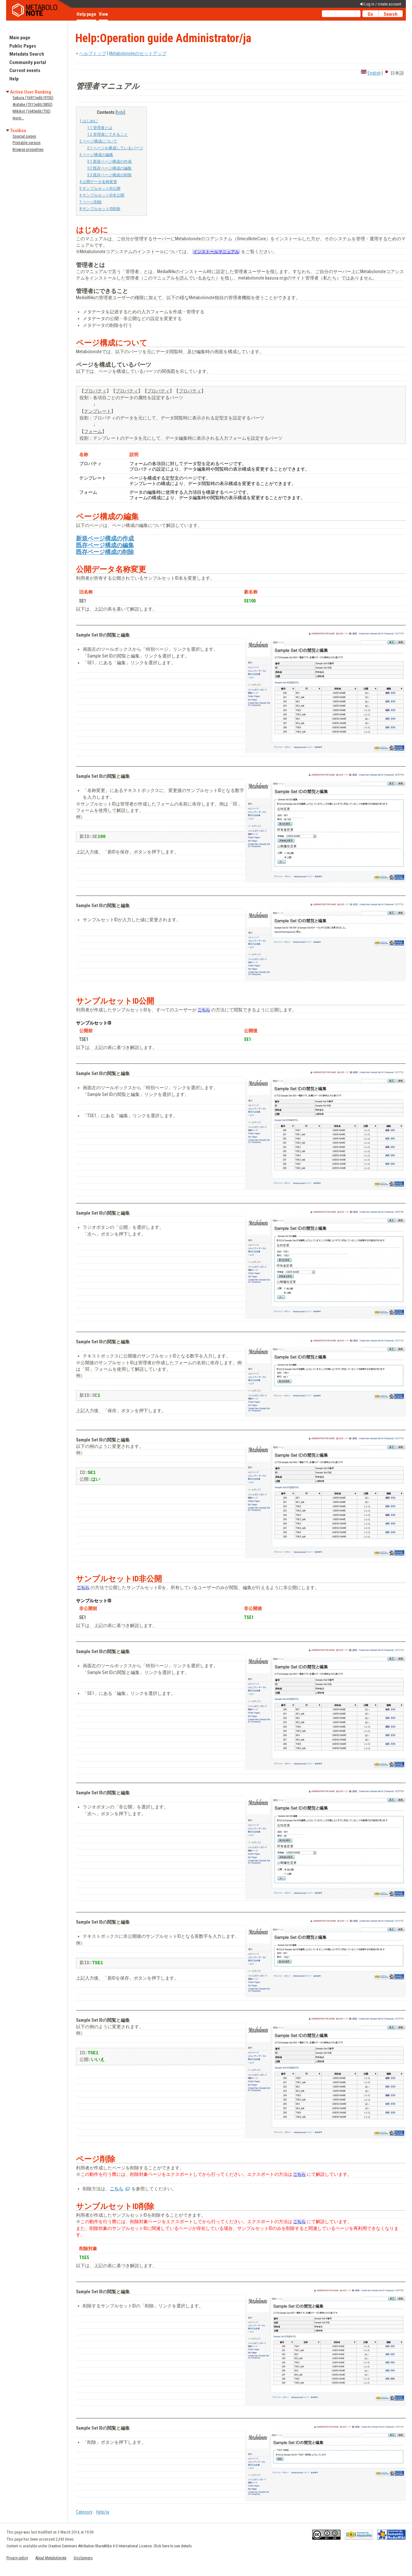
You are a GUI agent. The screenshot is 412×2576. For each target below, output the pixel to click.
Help (14, 79)
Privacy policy (17, 2558)
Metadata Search (26, 54)
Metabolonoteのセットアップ (137, 53)
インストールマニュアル (216, 251)
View (103, 14)
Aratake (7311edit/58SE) (32, 104)
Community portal (27, 62)
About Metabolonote (50, 2558)
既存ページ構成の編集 (105, 545)
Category (84, 2512)
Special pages (24, 136)
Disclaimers (83, 2558)
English (374, 73)
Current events (24, 70)
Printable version (27, 142)
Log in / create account (382, 4)
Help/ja (102, 2512)
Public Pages (22, 46)
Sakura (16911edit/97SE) (33, 97)
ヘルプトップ (92, 53)
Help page (86, 14)
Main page (19, 38)
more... (18, 117)
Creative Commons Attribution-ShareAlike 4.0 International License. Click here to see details (120, 2546)
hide (120, 112)
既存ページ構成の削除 (105, 551)
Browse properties (28, 149)
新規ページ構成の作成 (105, 538)
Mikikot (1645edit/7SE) (32, 111)
